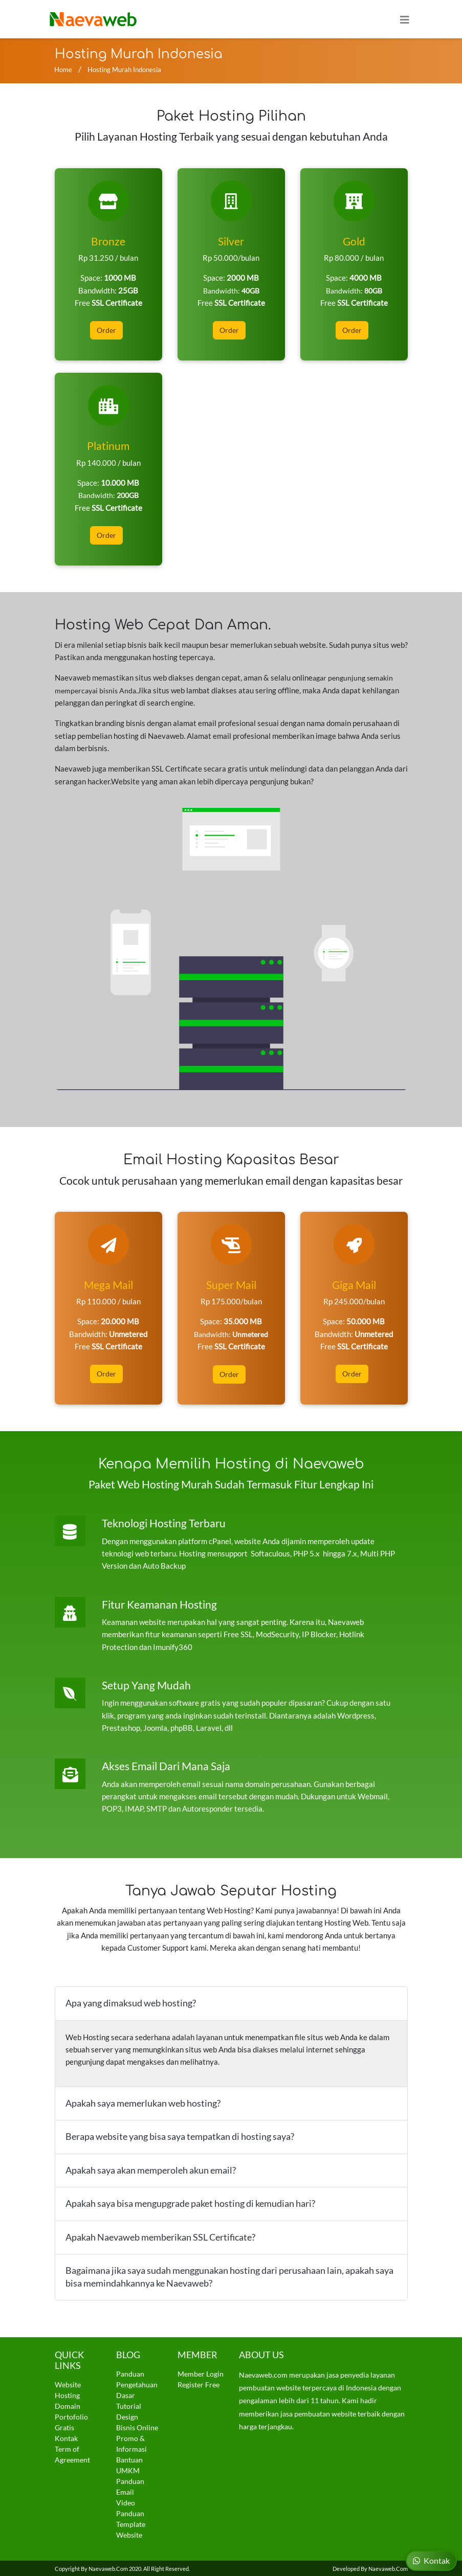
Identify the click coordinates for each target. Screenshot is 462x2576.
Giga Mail (354, 1283)
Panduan (130, 2372)
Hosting (67, 2393)
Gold (354, 241)
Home (63, 69)
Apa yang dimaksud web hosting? (130, 2001)
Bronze (108, 241)
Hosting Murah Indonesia (124, 69)
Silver (231, 241)
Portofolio (71, 2415)
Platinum (108, 445)
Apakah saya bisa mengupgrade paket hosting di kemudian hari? (190, 2202)
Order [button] (106, 330)
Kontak (66, 2436)
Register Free (198, 2383)
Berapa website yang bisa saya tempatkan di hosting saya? (179, 2135)
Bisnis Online (137, 2426)
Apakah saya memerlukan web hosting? (143, 2101)
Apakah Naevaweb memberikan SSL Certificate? (160, 2235)
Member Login (201, 2372)
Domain (67, 2404)
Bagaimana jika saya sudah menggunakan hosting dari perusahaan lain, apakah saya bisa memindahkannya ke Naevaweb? (229, 2275)
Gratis (64, 2426)
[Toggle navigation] (404, 19)
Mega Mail (108, 1283)
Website (68, 2383)
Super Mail (231, 1283)
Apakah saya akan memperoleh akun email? (150, 2168)
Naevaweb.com (108, 2567)
